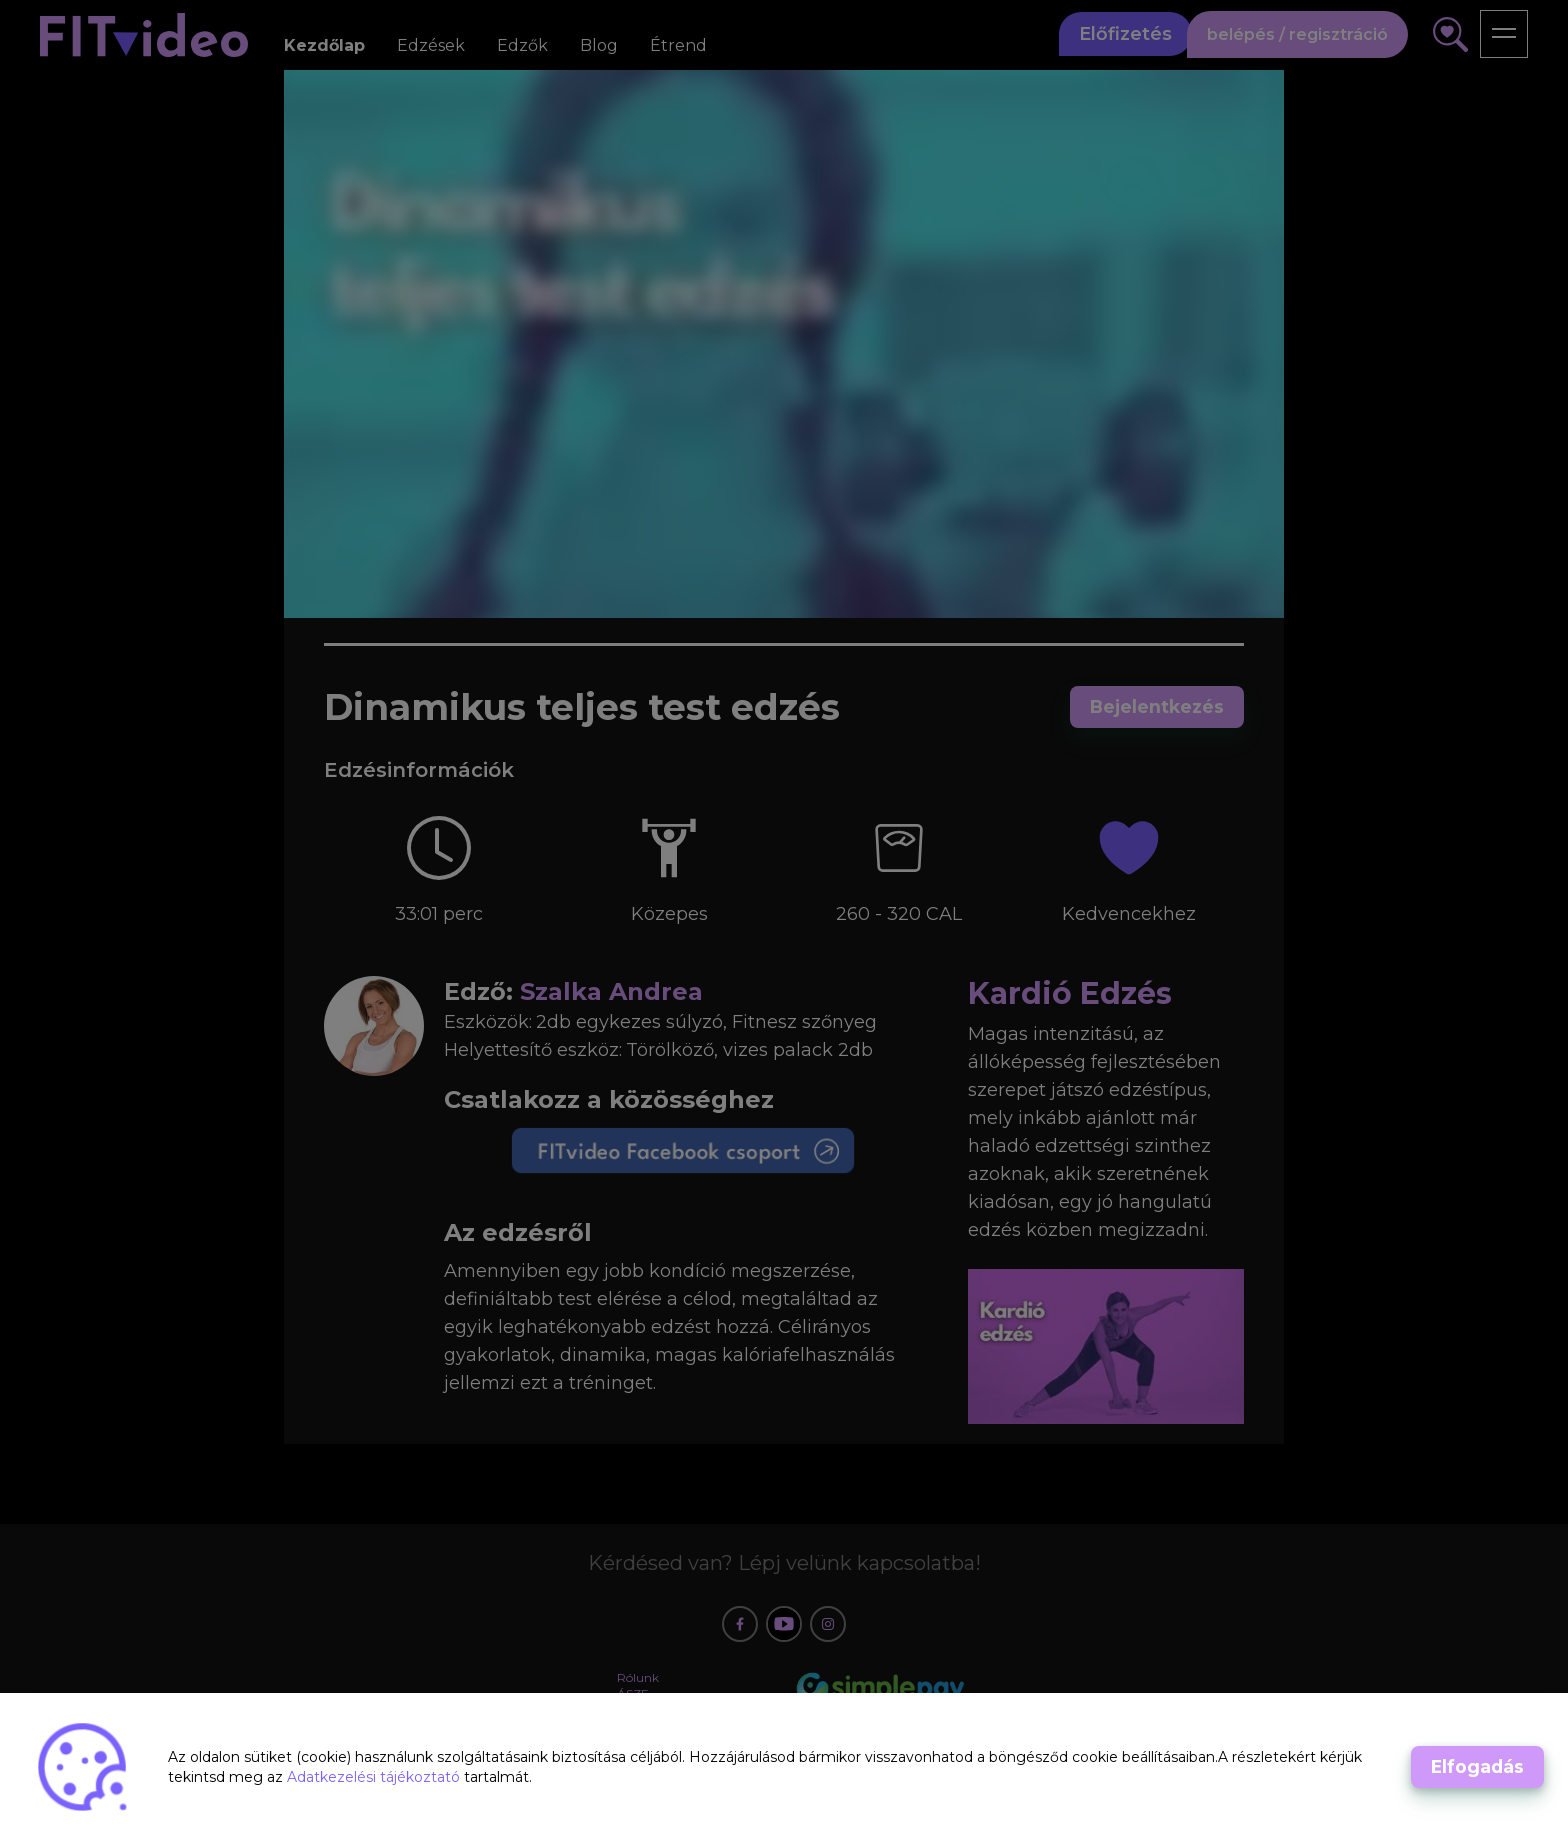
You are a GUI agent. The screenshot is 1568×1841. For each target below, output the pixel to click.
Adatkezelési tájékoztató (375, 1777)
